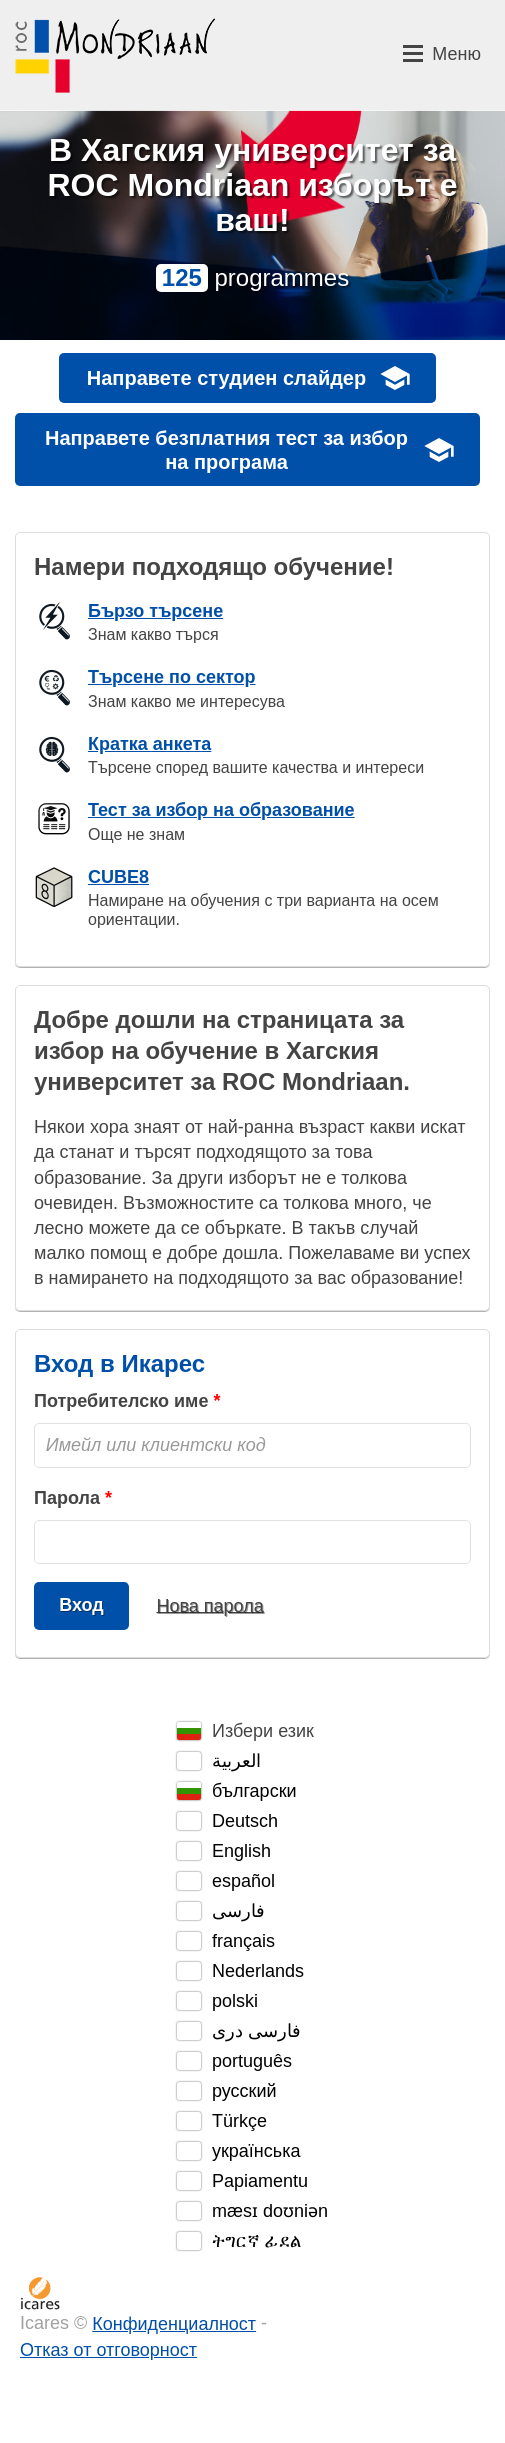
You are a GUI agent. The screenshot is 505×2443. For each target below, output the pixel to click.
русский (244, 2091)
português (252, 2061)
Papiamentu (260, 2181)
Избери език (263, 1731)
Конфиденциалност (174, 2324)
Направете (226, 378)
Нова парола (209, 1605)
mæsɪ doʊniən (270, 2211)
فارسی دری (256, 2031)
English (241, 1851)
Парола (67, 1498)
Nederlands (258, 1971)
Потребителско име (121, 1401)
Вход (81, 1605)
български (254, 1791)
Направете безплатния (226, 450)
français (243, 1941)
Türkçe (239, 2121)
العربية (236, 1761)
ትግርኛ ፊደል (256, 2241)
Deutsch (245, 1821)
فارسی (238, 1911)
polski (235, 2001)
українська (256, 2151)
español (243, 1881)
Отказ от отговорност (108, 2350)
